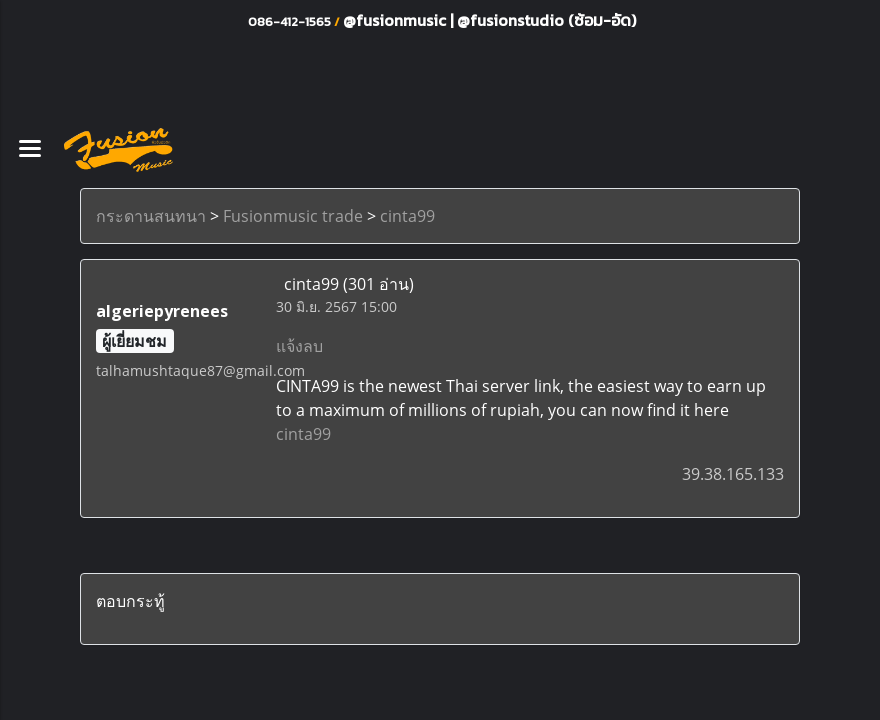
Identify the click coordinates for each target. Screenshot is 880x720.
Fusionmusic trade (293, 216)
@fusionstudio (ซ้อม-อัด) (546, 20)
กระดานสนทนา (151, 216)
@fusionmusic (396, 20)
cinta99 (407, 216)
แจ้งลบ (299, 346)
